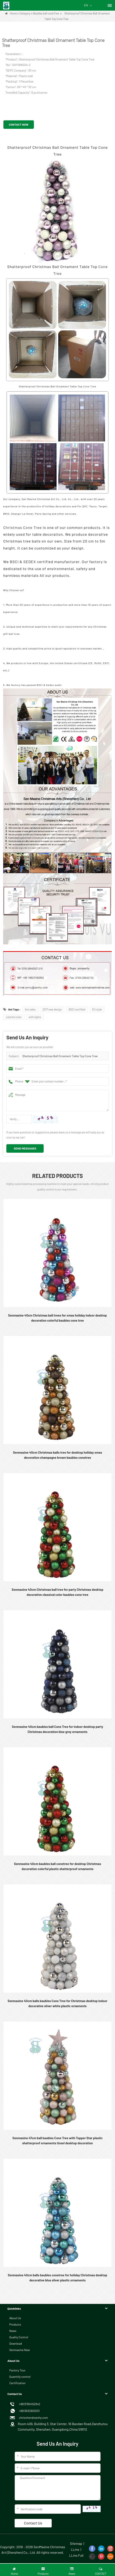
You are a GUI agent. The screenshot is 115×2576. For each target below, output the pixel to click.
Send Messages (25, 1148)
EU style (97, 1009)
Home (11, 13)
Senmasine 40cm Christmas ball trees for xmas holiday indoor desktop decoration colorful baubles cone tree (57, 1317)
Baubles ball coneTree (46, 13)
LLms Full (76, 2555)
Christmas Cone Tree (22, 527)
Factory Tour (17, 2370)
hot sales (30, 1009)
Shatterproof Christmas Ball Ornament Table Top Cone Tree (60, 1056)
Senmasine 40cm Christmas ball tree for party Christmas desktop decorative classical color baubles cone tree (57, 1592)
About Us (15, 2318)
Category (24, 13)
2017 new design (52, 1009)
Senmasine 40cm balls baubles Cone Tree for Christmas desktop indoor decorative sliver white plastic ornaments (57, 2003)
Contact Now (18, 124)
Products (15, 2324)
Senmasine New (19, 2350)
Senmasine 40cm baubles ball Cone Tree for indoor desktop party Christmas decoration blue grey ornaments (57, 1729)
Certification (17, 2383)
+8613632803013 (29, 2411)
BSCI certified (77, 1009)
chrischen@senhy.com (33, 2417)
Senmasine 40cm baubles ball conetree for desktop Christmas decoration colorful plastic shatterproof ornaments (57, 1866)
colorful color (14, 1017)
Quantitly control (19, 2376)
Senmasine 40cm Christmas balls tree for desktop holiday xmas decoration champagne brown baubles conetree (57, 1454)
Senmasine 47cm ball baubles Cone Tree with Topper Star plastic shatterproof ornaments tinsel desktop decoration (57, 2140)
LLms (75, 2549)
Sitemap (76, 2543)
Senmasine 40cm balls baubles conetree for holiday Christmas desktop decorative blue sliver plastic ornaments (57, 2277)
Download (15, 2343)
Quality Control (18, 2337)
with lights (35, 1017)
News (12, 2331)
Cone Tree (89, 386)
